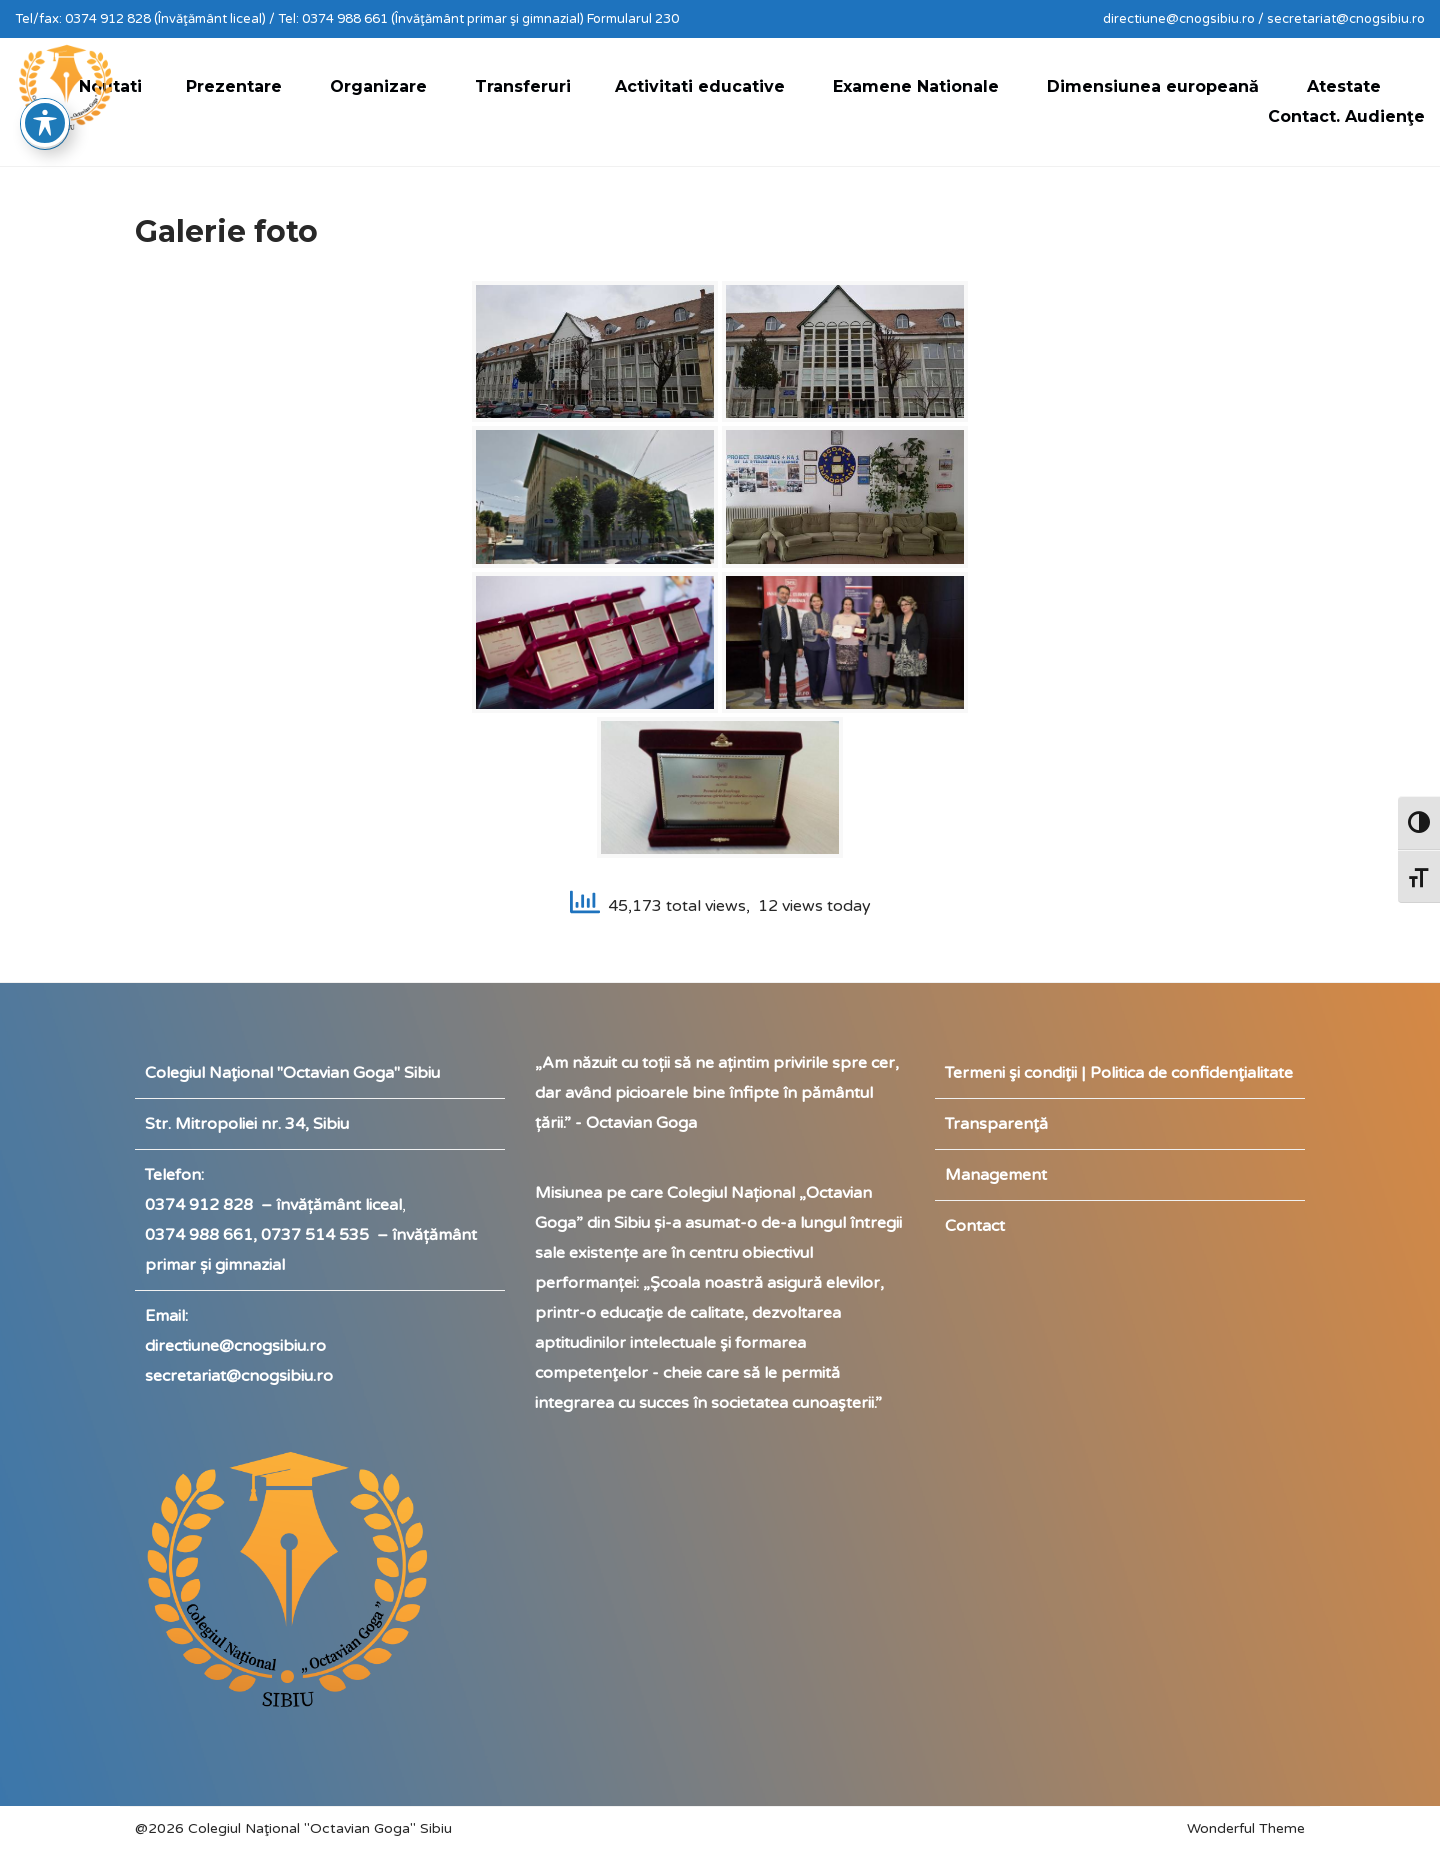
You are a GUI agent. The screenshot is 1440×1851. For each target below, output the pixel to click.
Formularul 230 (633, 19)
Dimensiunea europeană (1153, 86)
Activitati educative (700, 86)
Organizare (378, 86)
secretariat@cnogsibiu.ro (239, 1376)
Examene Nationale (916, 86)
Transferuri (523, 86)
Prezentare (234, 86)
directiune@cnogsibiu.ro (235, 1346)
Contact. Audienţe (1346, 116)
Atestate (1344, 86)
